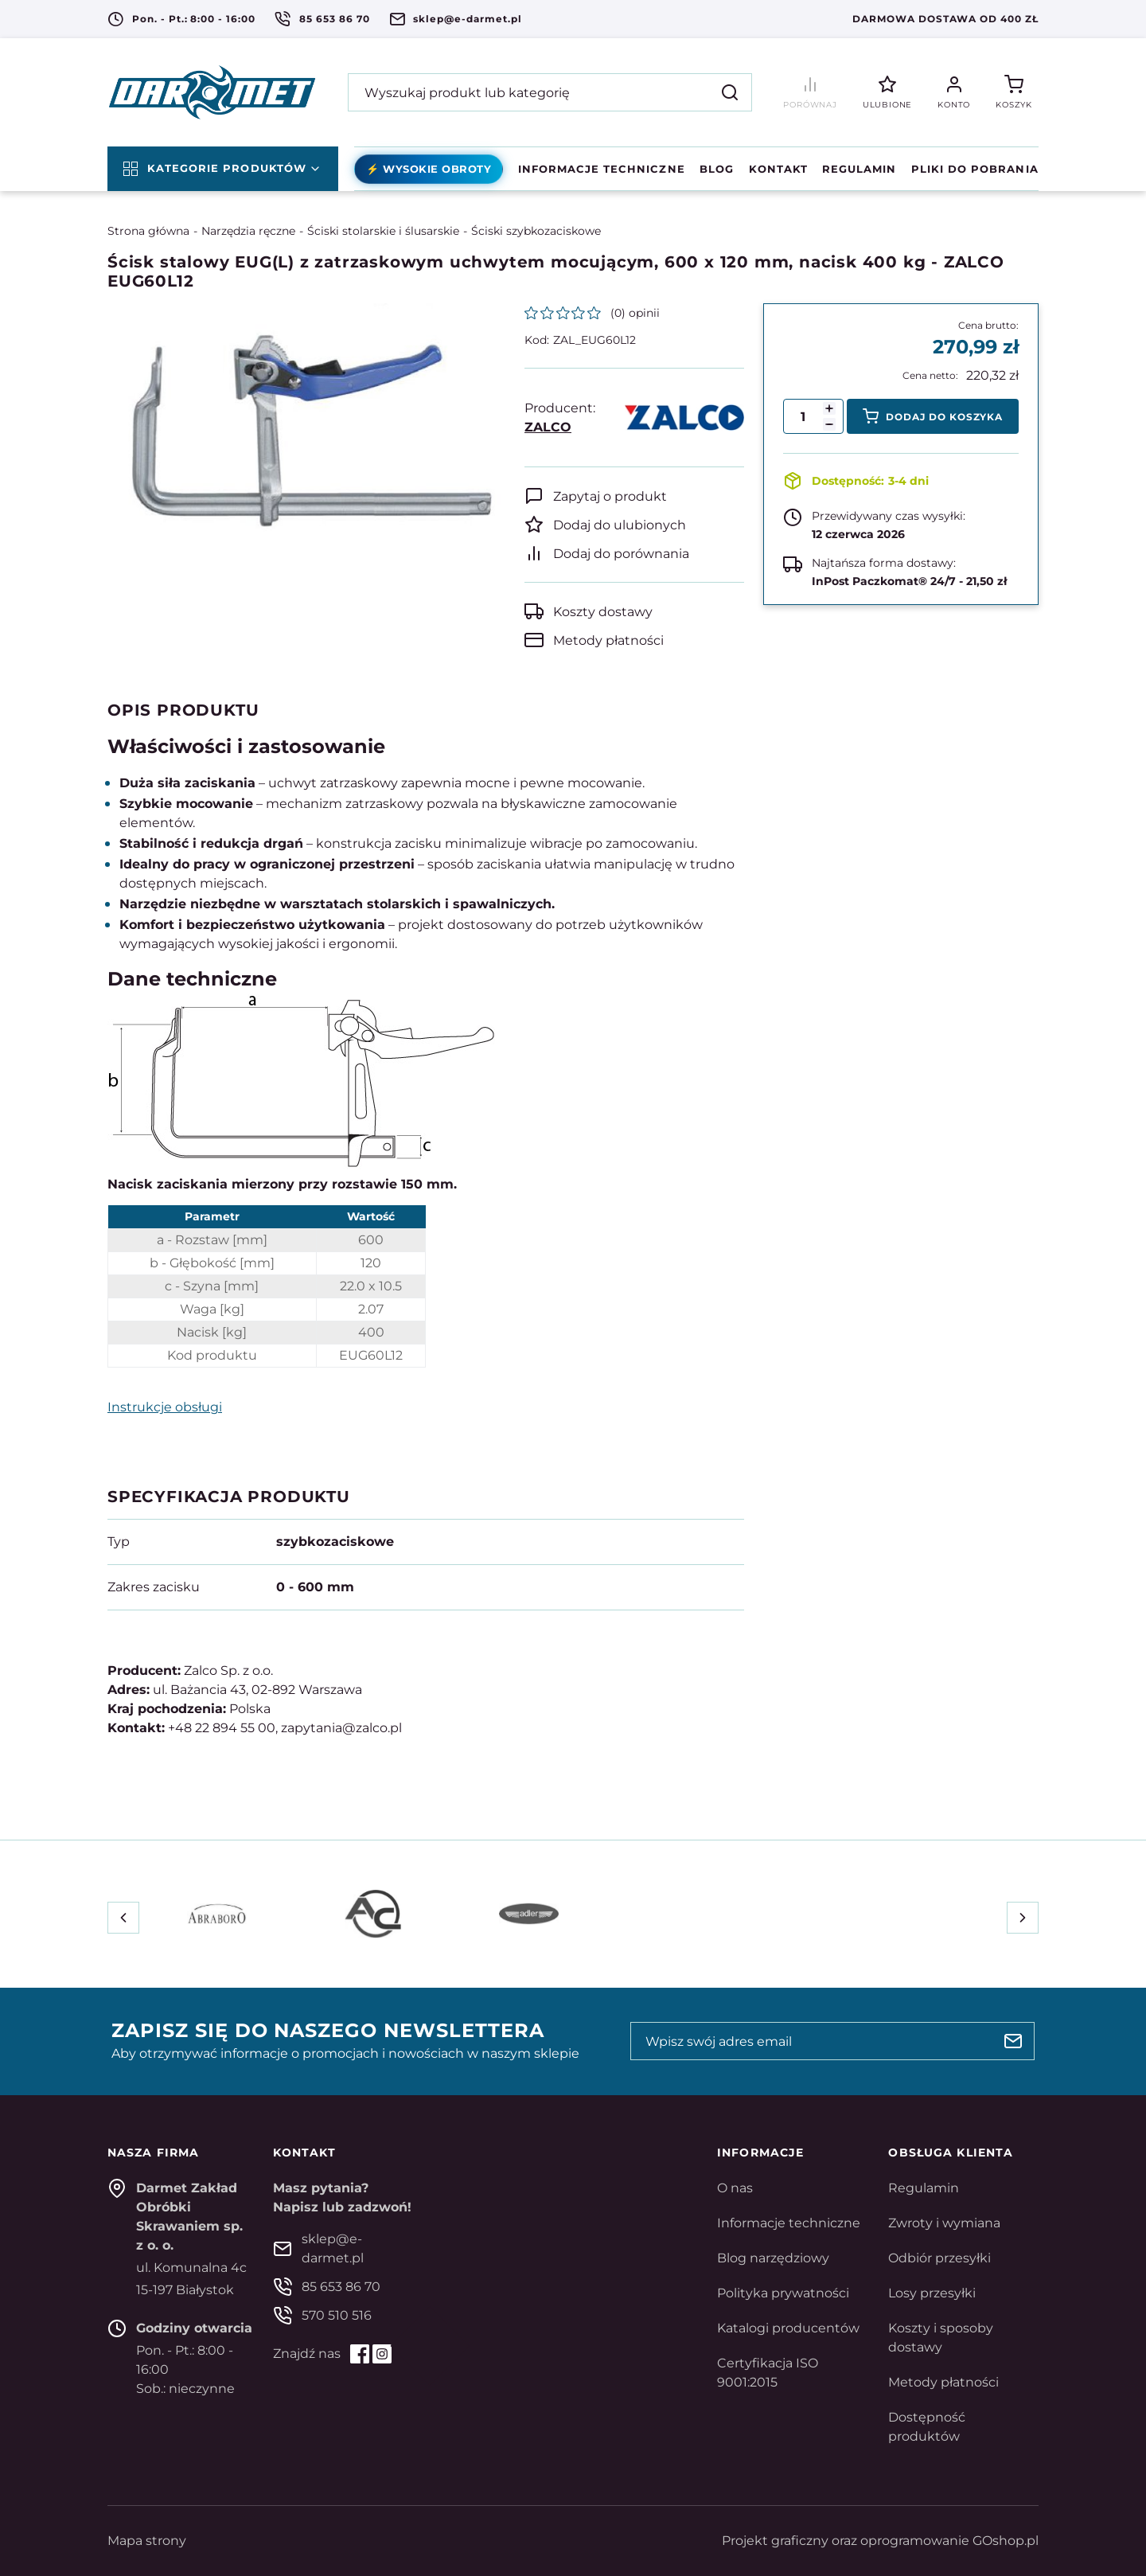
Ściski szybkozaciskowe (536, 231)
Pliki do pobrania (975, 168)
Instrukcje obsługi (164, 1407)
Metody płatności (608, 640)
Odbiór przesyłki (939, 2258)
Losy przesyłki (932, 2293)
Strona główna (148, 231)
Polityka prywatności (783, 2293)
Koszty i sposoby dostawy (940, 2337)
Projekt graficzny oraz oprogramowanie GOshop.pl (880, 2540)
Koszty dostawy (603, 611)
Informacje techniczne (601, 168)
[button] (829, 424)
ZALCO (547, 427)
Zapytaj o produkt (610, 496)
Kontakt (778, 168)
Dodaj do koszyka (944, 417)
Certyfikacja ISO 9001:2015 (767, 2372)
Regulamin (859, 168)
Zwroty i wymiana (944, 2223)
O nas (735, 2187)
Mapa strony (146, 2540)
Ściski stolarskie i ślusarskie (383, 231)
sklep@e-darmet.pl (467, 19)
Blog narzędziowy (773, 2258)
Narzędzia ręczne (248, 231)
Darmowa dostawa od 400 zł (945, 19)
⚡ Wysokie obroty (428, 168)
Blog (717, 168)
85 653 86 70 (334, 19)
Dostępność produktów (926, 2427)
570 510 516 (337, 2315)
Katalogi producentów (788, 2328)
